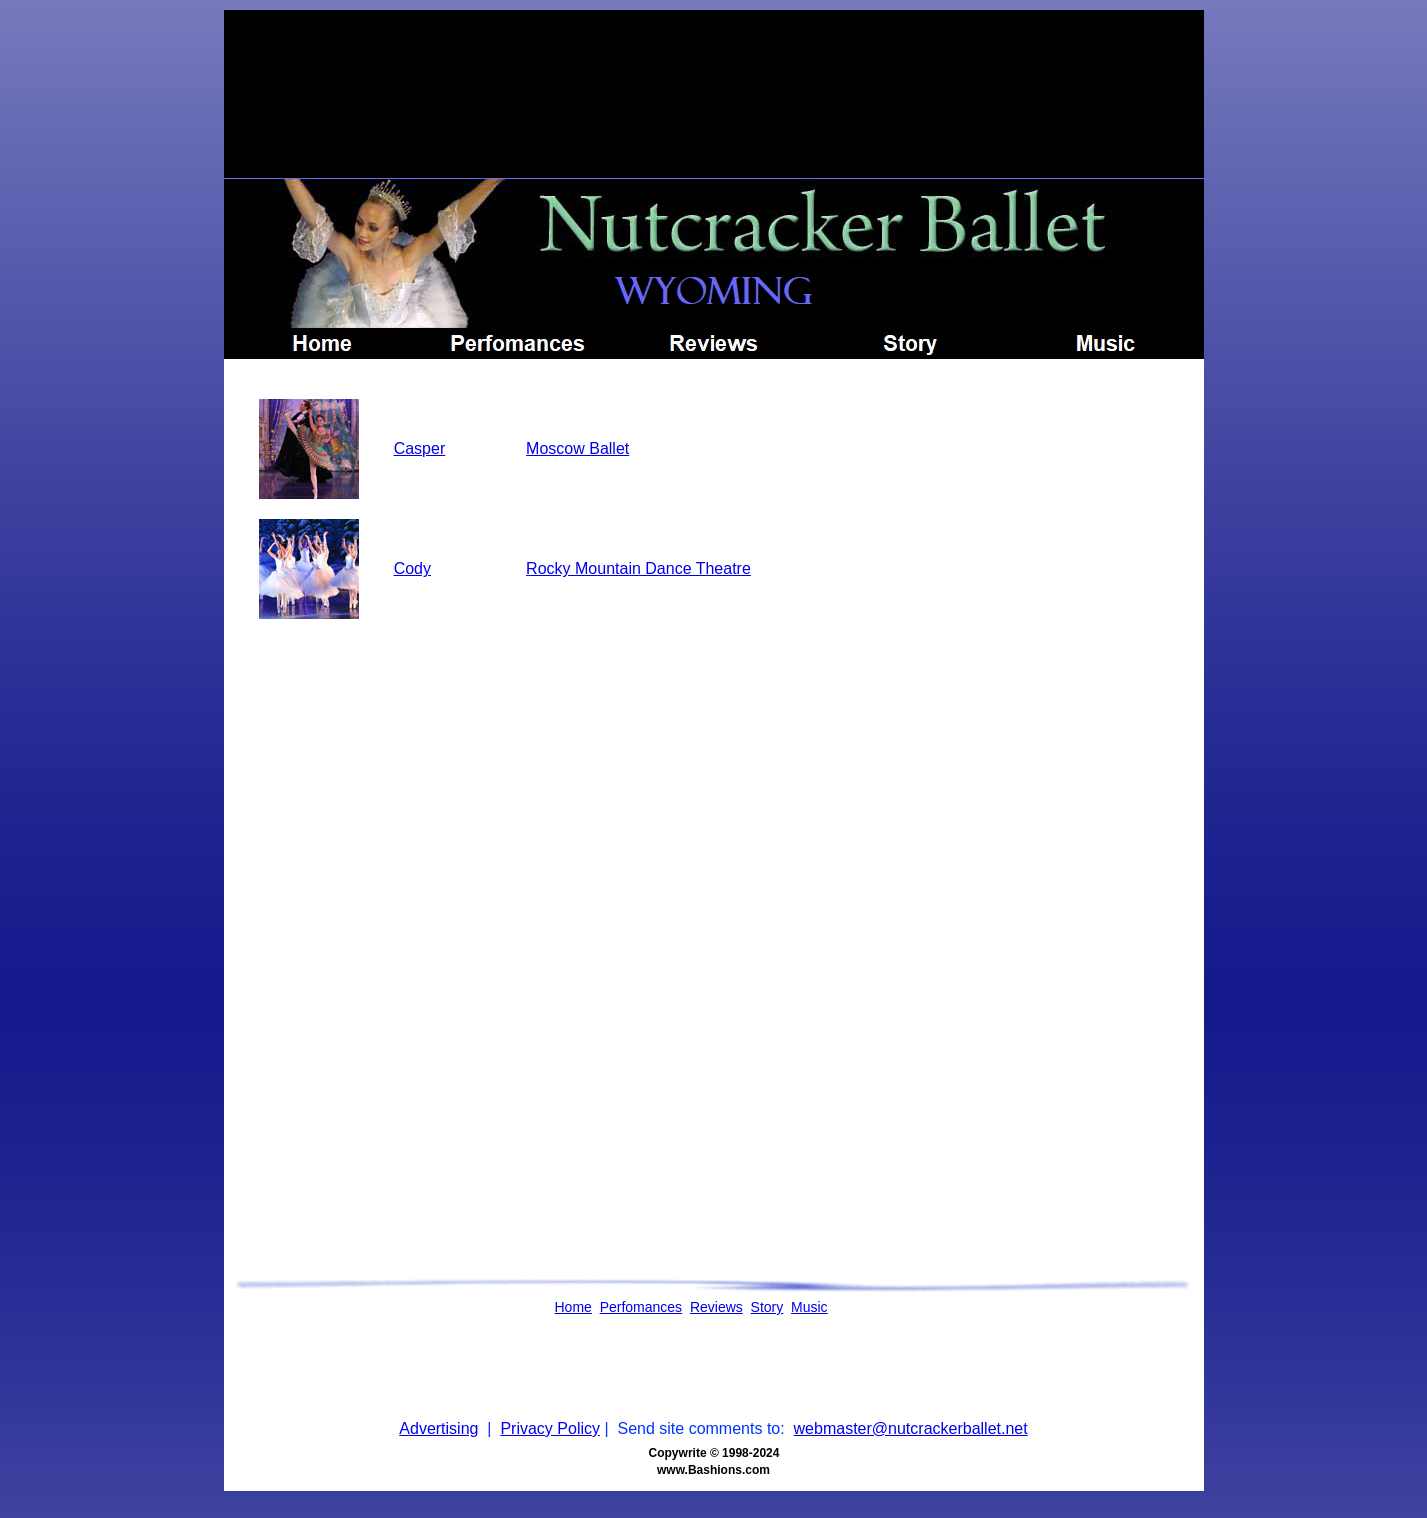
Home (573, 1307)
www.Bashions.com (713, 1470)
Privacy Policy (550, 1428)
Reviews (716, 1307)
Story (767, 1307)
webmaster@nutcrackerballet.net (911, 1428)
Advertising (438, 1428)
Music (809, 1307)
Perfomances (641, 1307)
